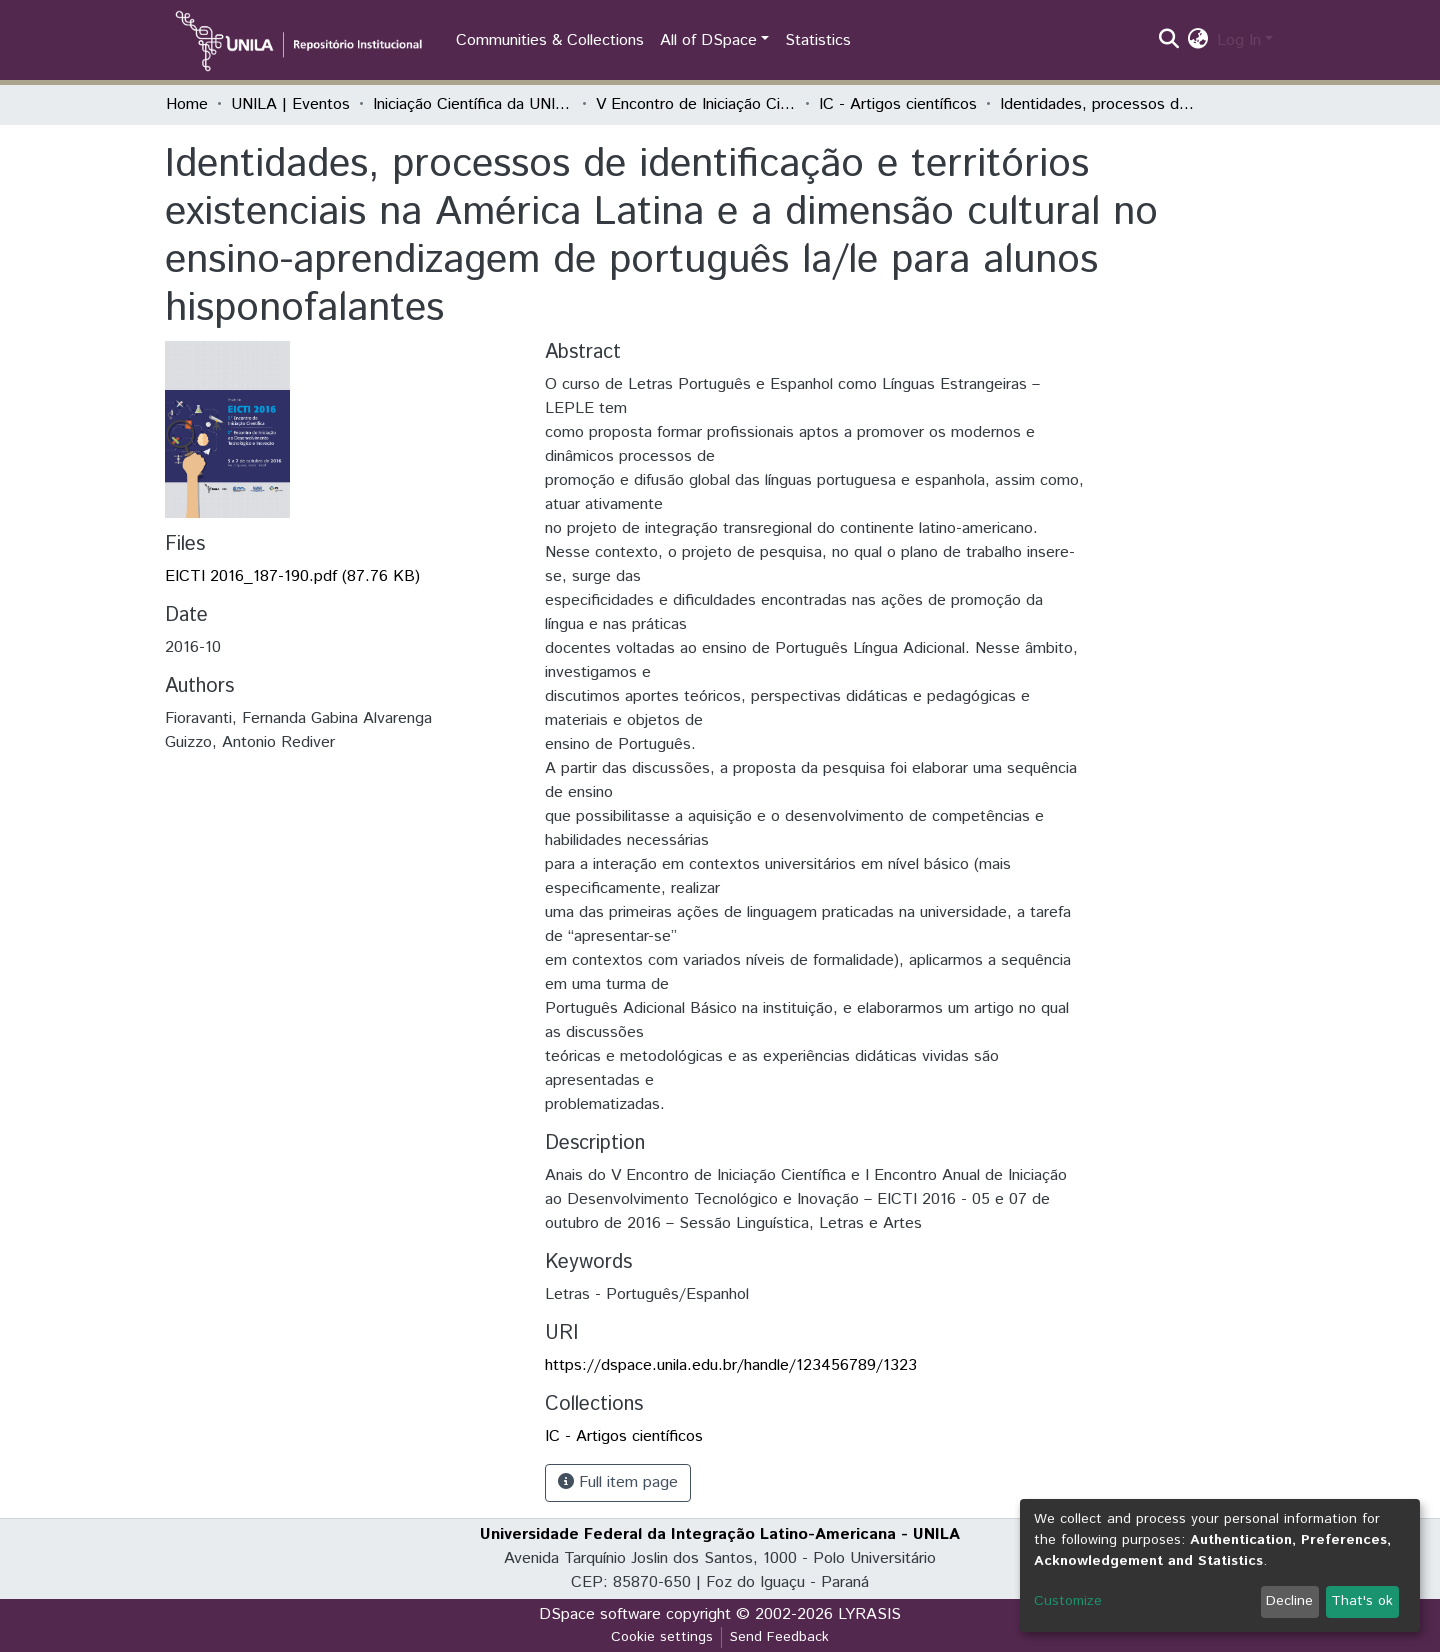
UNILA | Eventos (290, 104)
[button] (1198, 41)
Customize (1068, 1601)
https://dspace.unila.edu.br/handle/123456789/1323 (731, 1365)
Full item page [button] (618, 1482)
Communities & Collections (550, 40)
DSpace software (600, 1614)
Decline (1289, 1601)
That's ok (1362, 1601)
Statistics (818, 40)
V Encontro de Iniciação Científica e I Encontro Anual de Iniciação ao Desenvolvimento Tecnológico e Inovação (696, 104)
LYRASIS (869, 1614)
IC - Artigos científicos (898, 104)
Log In (1239, 40)
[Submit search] (1169, 41)
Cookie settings (662, 1637)
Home (187, 104)
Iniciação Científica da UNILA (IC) (473, 104)
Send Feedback (779, 1637)
